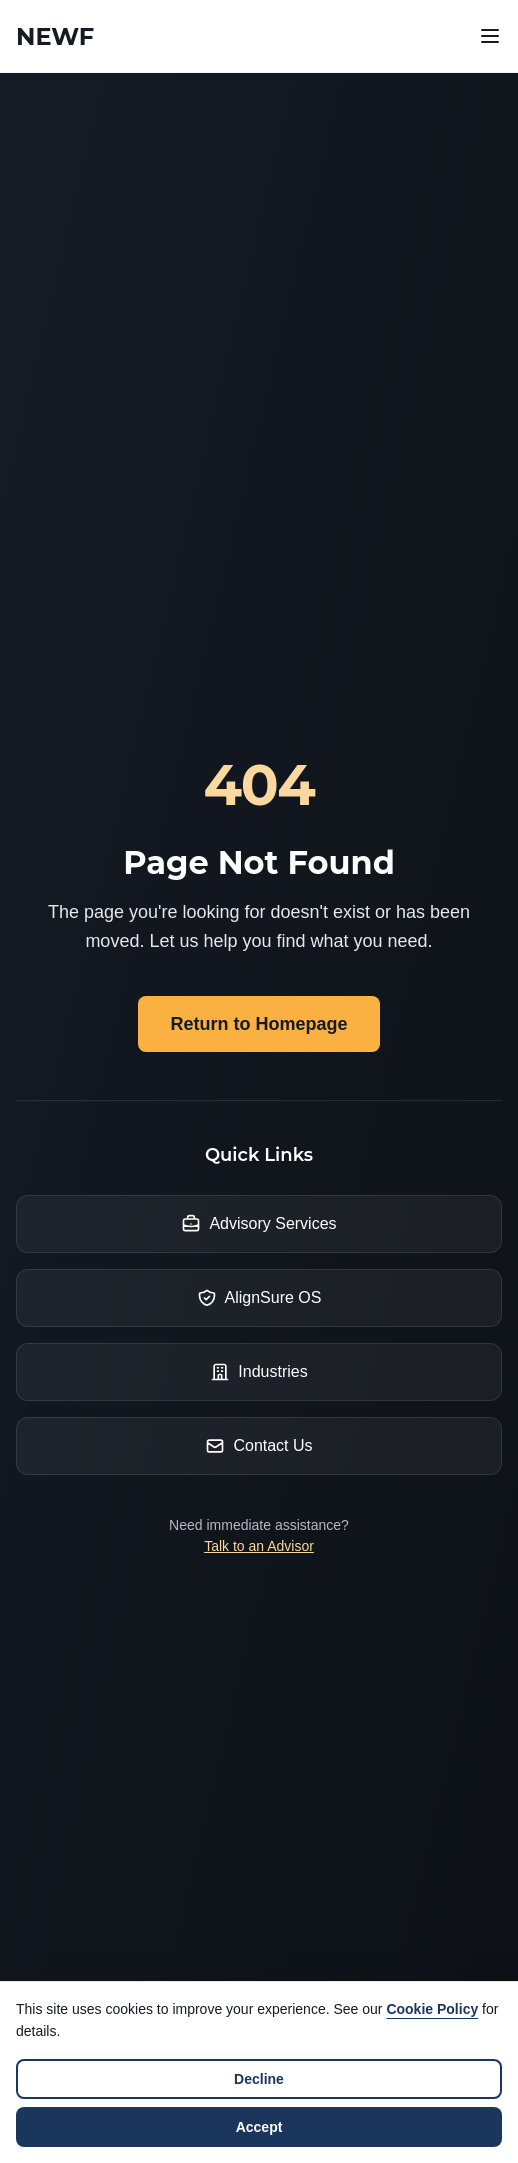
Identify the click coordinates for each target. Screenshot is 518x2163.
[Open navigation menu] (490, 36)
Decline (259, 2079)
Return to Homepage (258, 1024)
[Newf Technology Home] (55, 36)
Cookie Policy (432, 2009)
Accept (259, 2127)
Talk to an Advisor (259, 1546)
